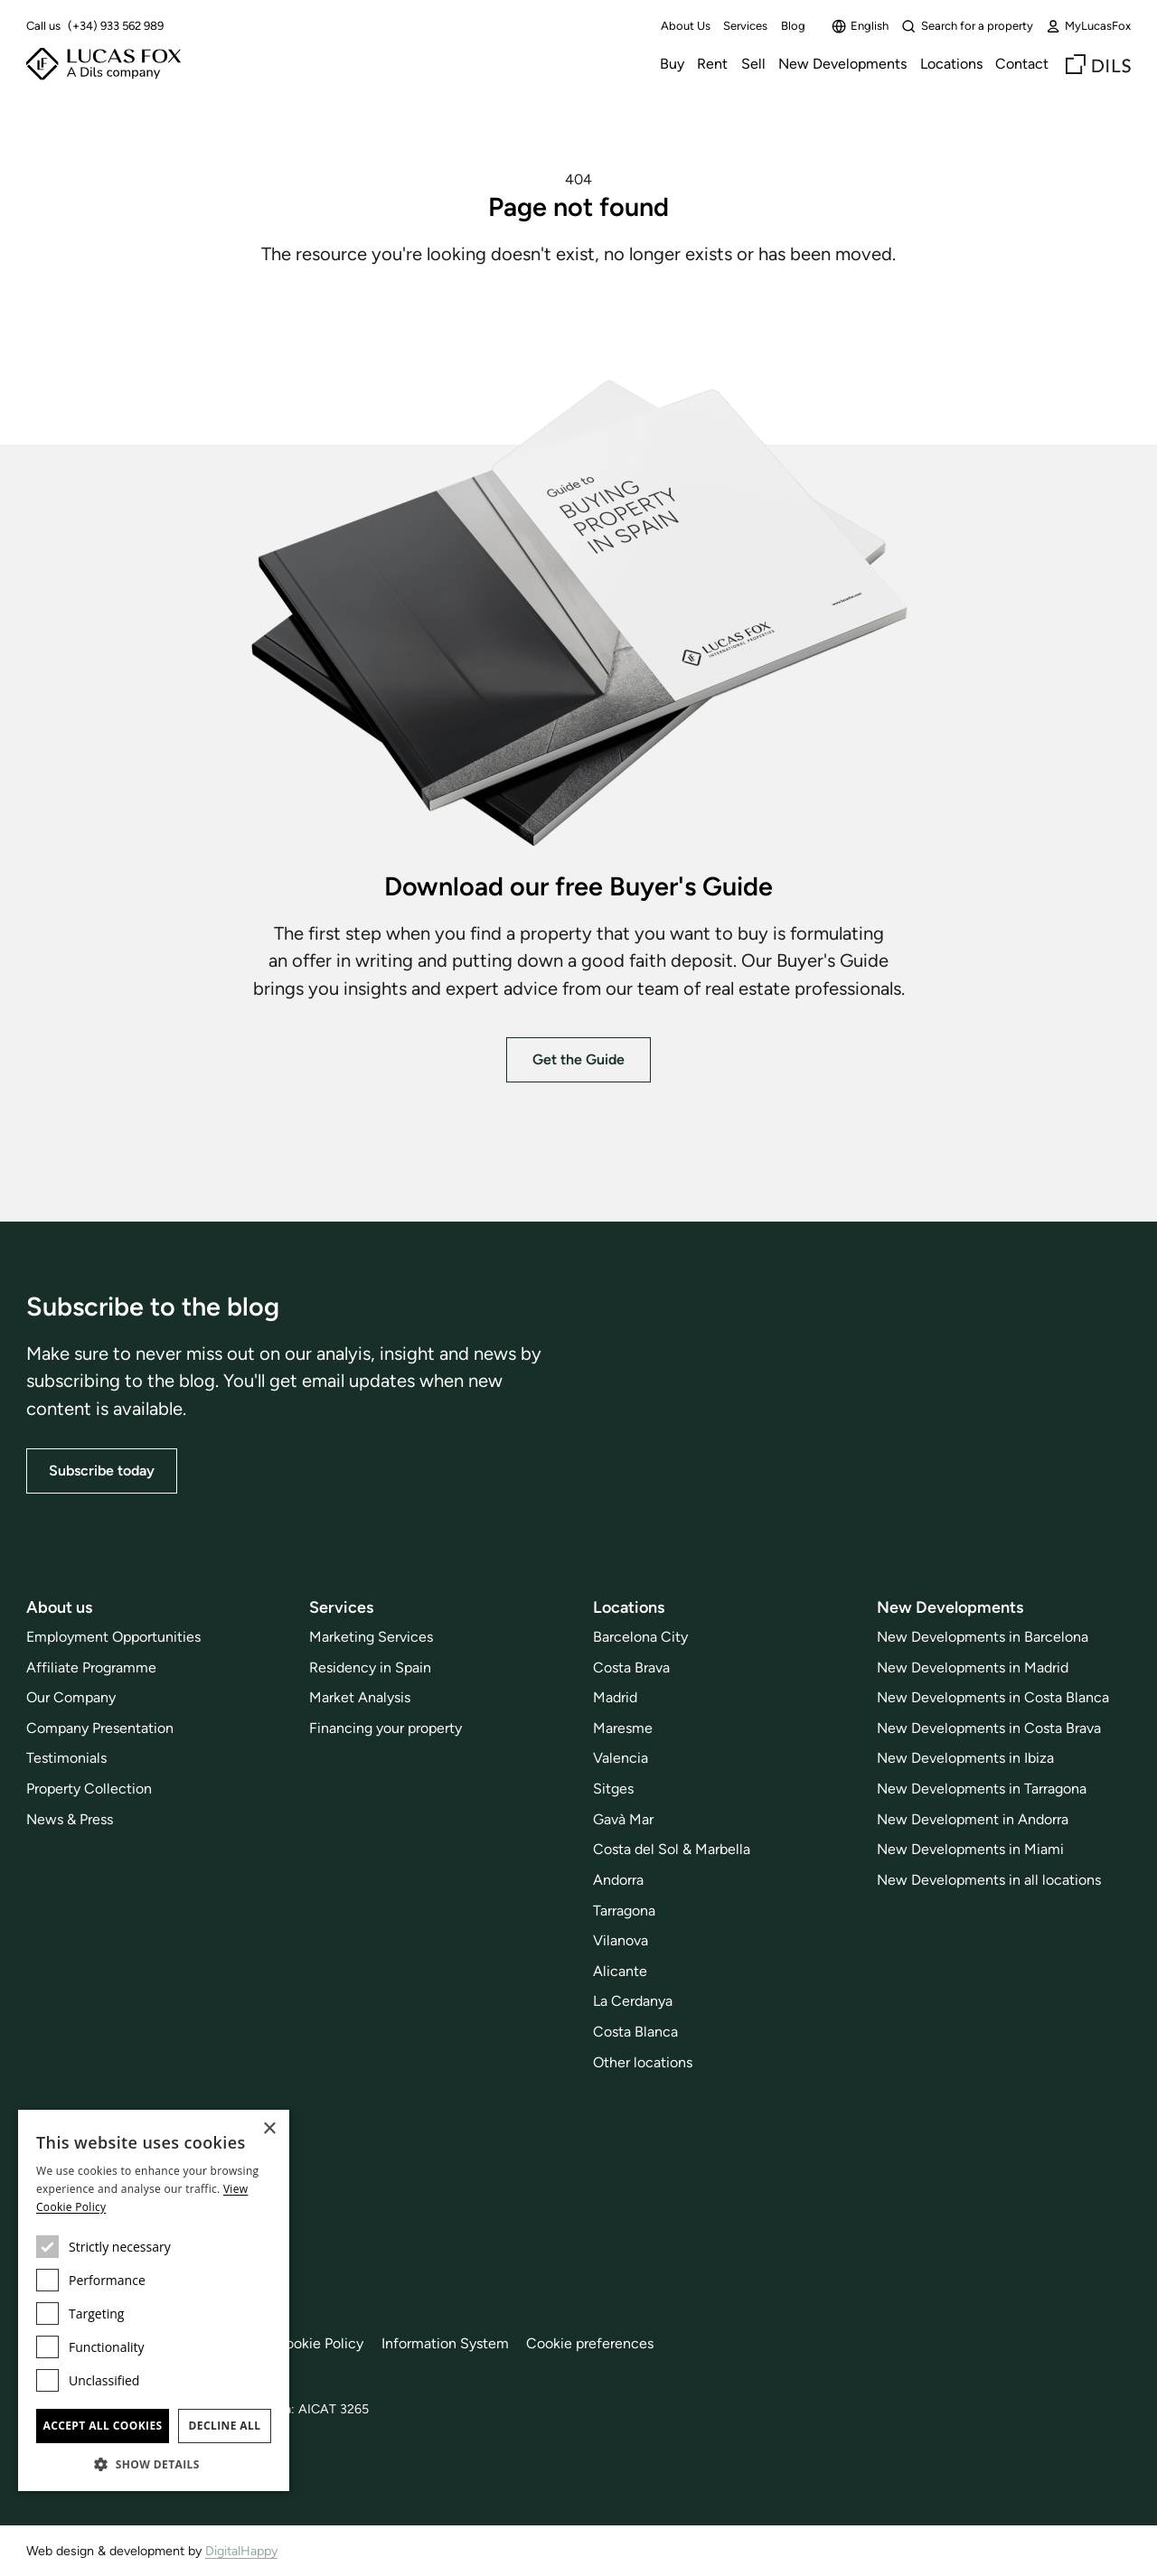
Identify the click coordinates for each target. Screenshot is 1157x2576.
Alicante (620, 1971)
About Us (685, 26)
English (860, 26)
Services (745, 26)
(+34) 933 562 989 (116, 26)
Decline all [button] (225, 2425)
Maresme (623, 1728)
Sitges (613, 1788)
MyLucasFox (1088, 26)
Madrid (615, 1697)
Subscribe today (102, 1470)
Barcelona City (640, 1636)
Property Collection (89, 1788)
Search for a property (966, 26)
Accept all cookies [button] (102, 2425)
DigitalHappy (241, 2551)
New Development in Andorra (972, 1819)
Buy (672, 63)
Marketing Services (371, 1636)
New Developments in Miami (970, 1849)
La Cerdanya (633, 2000)
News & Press (69, 1819)
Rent (712, 63)
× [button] (269, 2129)
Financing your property (385, 1728)
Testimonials (66, 1757)
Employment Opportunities (113, 1636)
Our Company (71, 1697)
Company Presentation (100, 1728)
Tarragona (624, 1910)
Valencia (620, 1757)
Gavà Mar (623, 1819)
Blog (793, 26)
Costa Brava (631, 1667)
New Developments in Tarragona (981, 1788)
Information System (445, 2343)
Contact (1022, 63)
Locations (951, 63)
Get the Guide (578, 1059)
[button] (153, 2464)
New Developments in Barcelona (982, 1636)
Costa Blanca (635, 2031)
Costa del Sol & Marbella (671, 1849)
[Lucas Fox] (103, 64)
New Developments (842, 63)
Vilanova (620, 1940)
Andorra (618, 1879)
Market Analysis (359, 1697)
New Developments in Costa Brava (989, 1728)
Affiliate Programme (91, 1667)
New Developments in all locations (989, 1879)
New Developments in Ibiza (965, 1757)
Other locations (642, 2062)
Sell (753, 63)
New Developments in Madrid (972, 1667)
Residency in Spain (370, 1667)
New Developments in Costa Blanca (993, 1697)
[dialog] (153, 2300)
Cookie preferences (590, 2343)
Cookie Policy (319, 2343)
